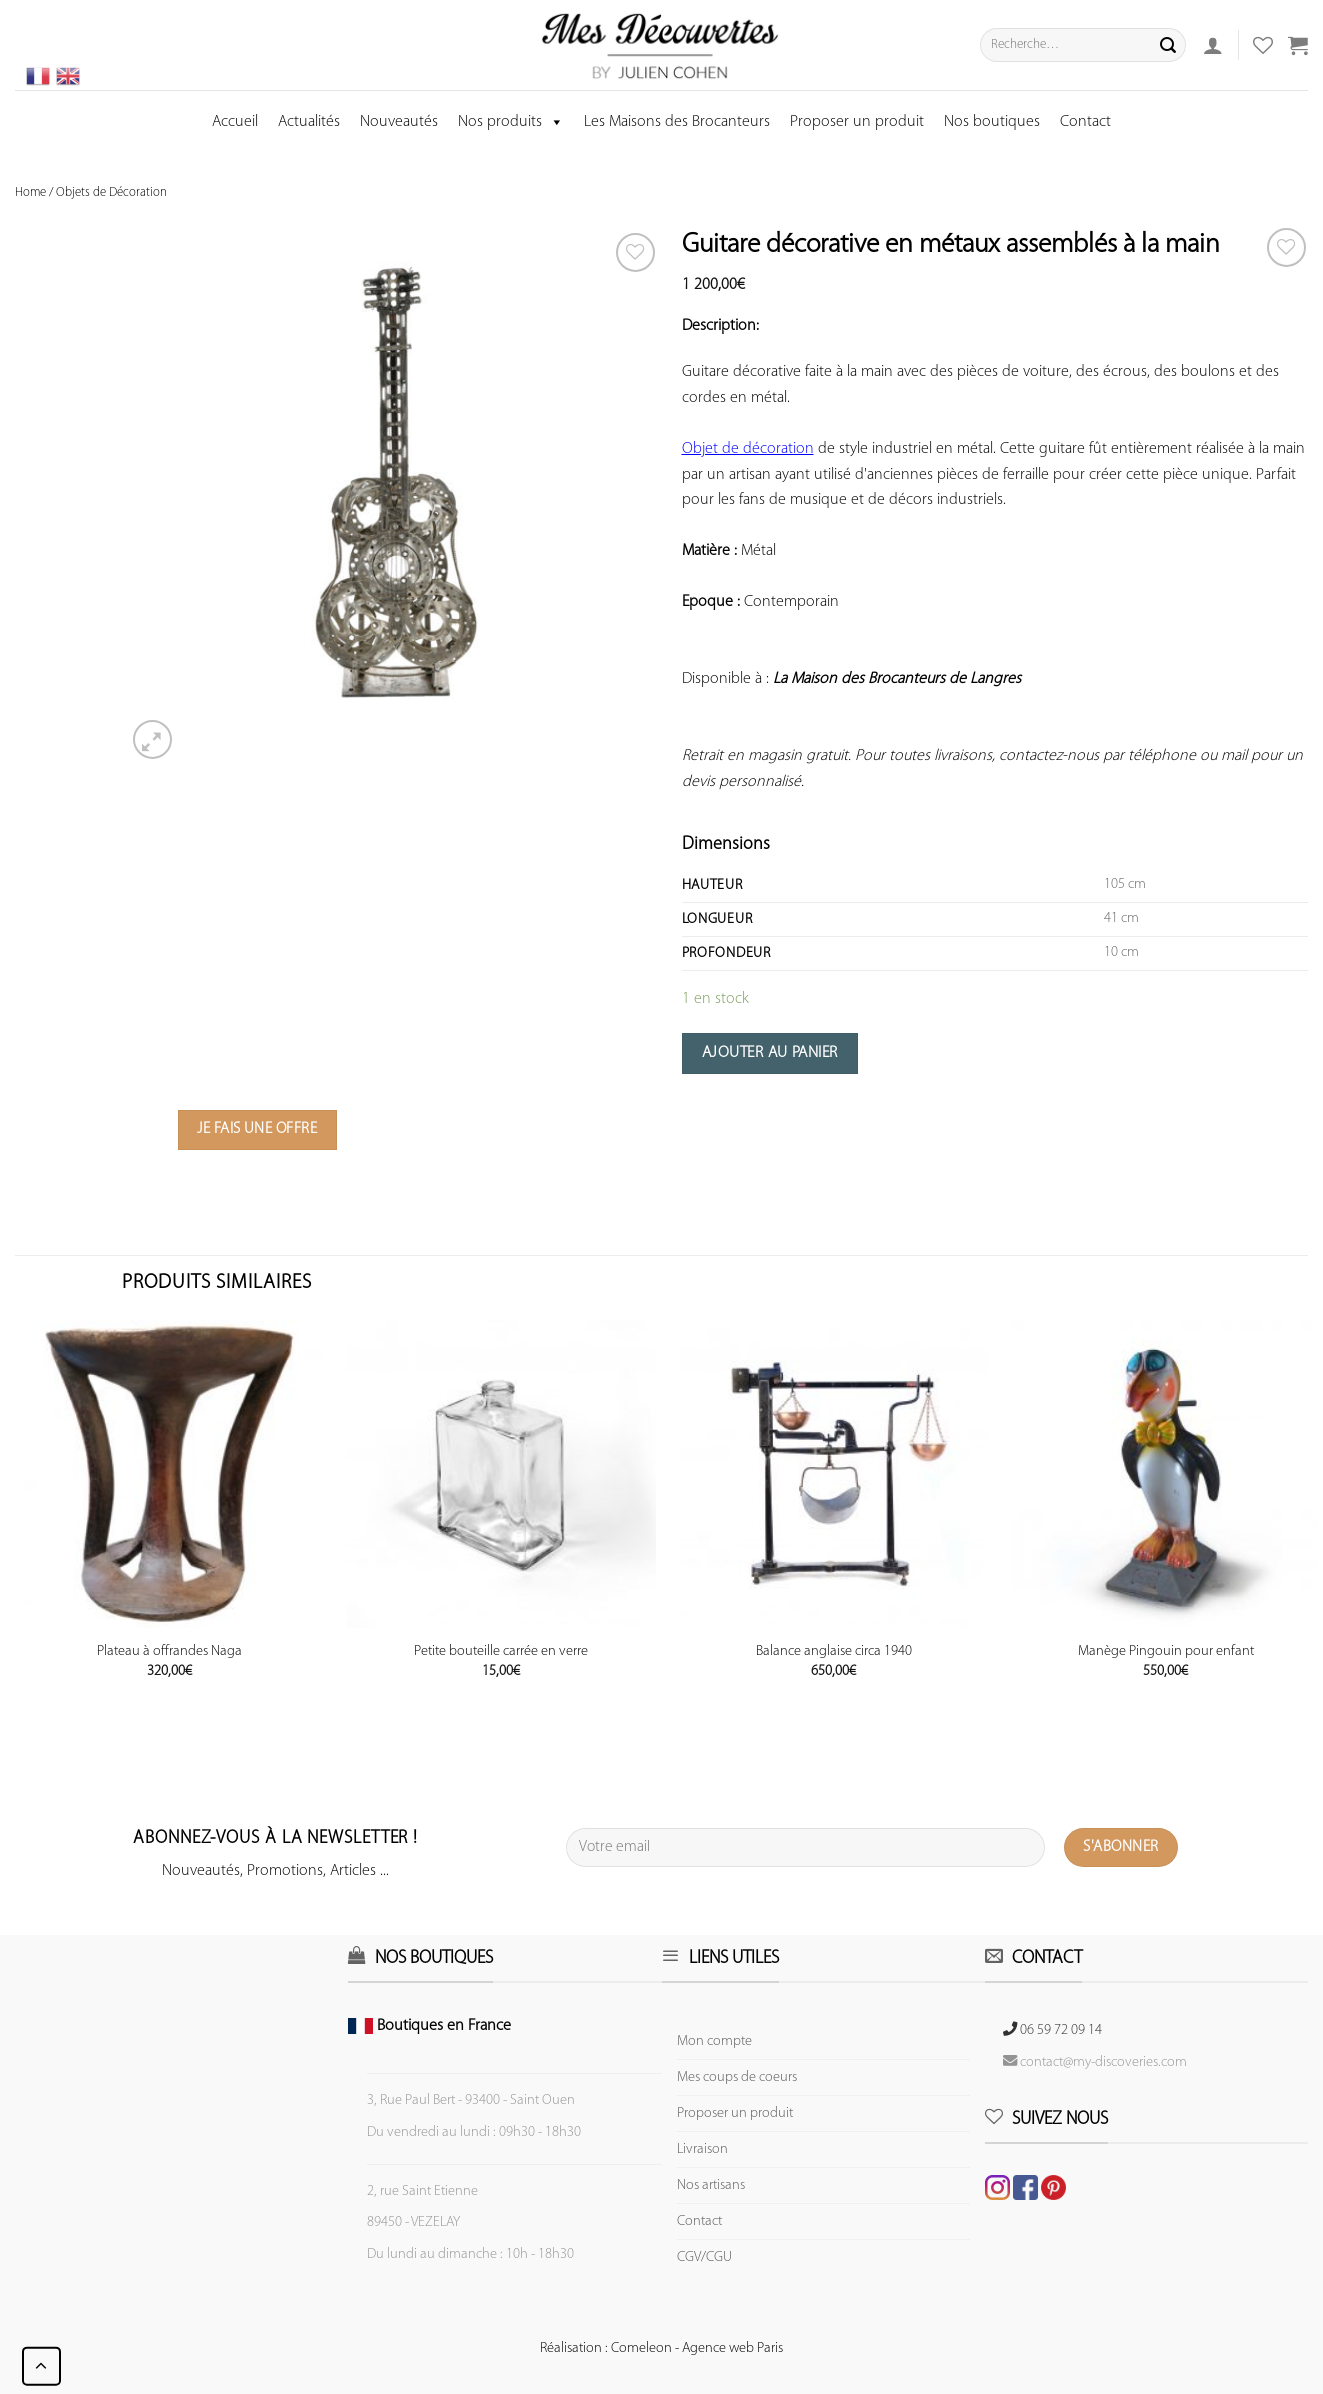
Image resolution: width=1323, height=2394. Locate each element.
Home (30, 192)
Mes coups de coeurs (737, 2077)
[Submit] (1168, 45)
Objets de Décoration (111, 192)
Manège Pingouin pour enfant (1166, 1651)
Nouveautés (399, 122)
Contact (1085, 122)
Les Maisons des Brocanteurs (677, 122)
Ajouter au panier (770, 1053)
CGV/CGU (704, 2257)
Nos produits (511, 122)
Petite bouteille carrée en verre (501, 1651)
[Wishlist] (1286, 247)
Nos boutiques (992, 122)
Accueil (235, 122)
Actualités (309, 122)
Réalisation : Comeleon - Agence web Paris (661, 2348)
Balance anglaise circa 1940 (834, 1651)
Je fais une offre (257, 1129)
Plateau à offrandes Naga (169, 1651)
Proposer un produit (857, 122)
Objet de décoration (748, 449)
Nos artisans (711, 2185)
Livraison (702, 2149)
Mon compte (714, 2041)
